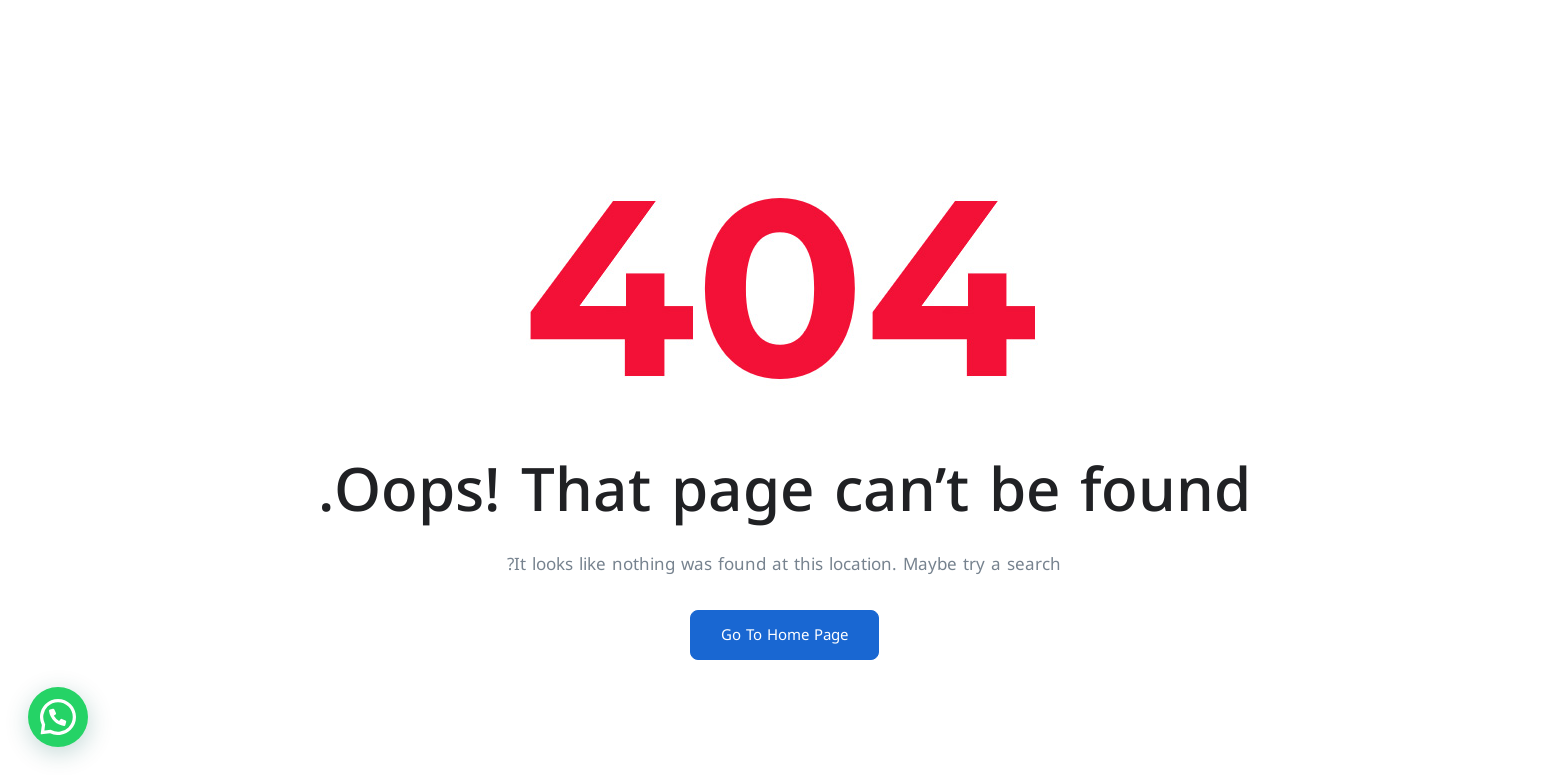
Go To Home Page (784, 635)
